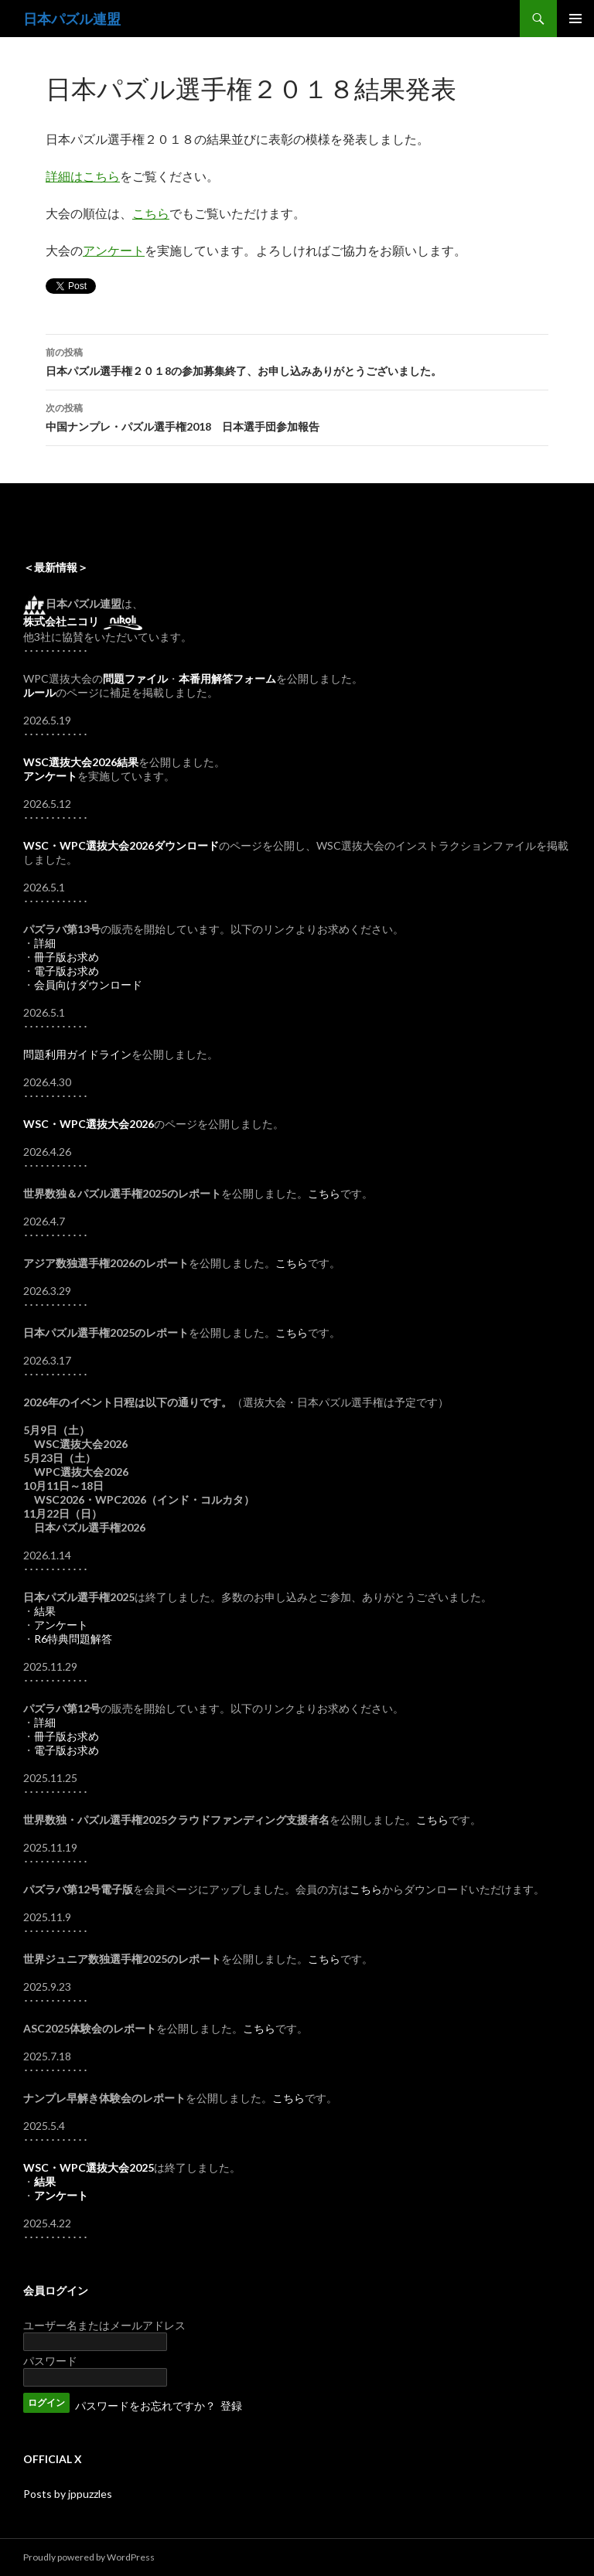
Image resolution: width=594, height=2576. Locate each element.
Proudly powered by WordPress (89, 2557)
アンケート (114, 250)
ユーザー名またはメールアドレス (104, 2325)
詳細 (45, 942)
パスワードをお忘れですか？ (145, 2405)
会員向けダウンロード (88, 984)
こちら (150, 213)
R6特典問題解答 (73, 1638)
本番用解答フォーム (227, 678)
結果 (45, 1610)
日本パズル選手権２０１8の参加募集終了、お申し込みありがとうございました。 (297, 360)
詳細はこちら (83, 176)
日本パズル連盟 (72, 18)
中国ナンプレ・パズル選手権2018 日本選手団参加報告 (297, 416)
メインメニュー (575, 18)
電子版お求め (66, 970)
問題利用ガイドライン (77, 1054)
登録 (231, 2405)
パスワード (50, 2360)
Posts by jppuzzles (67, 2493)
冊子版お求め (66, 956)
